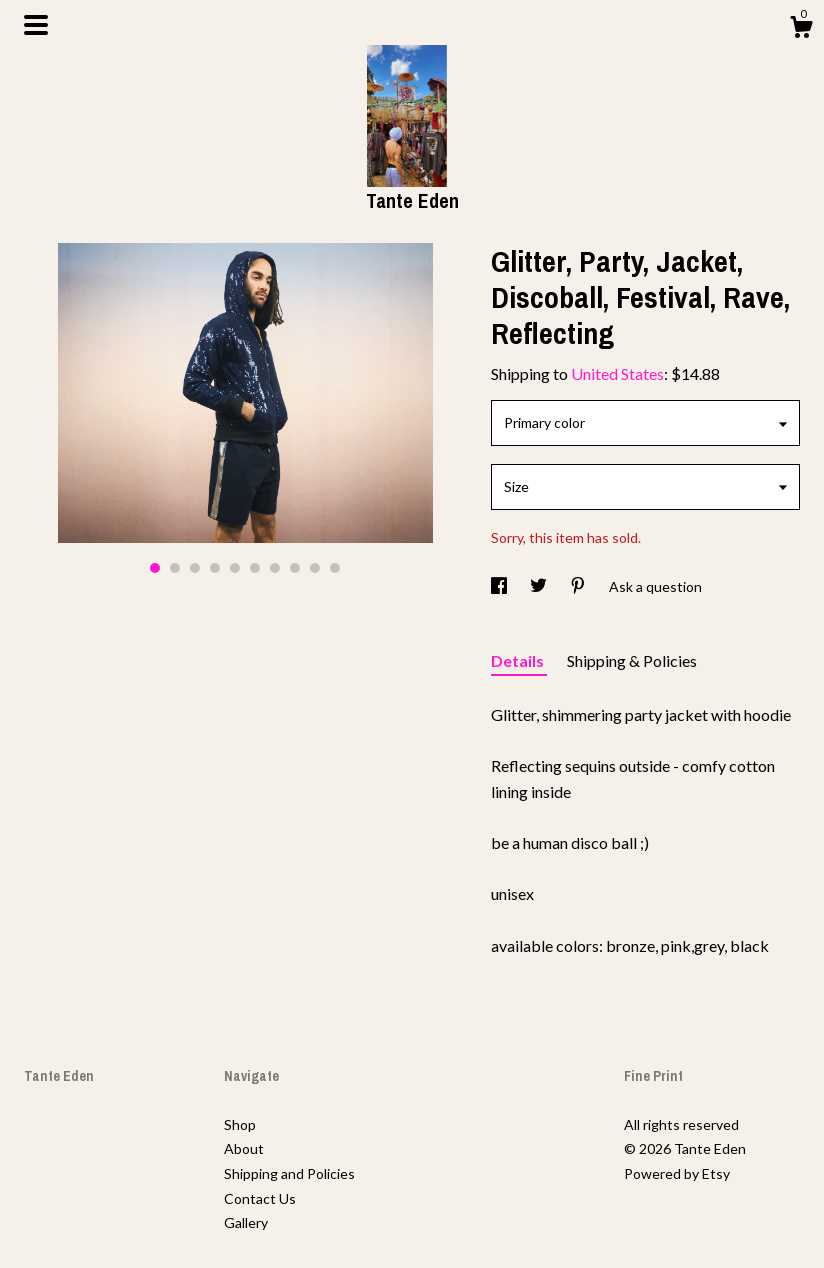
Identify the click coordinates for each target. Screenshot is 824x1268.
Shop (240, 1124)
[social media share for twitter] (540, 586)
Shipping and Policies (289, 1173)
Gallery (246, 1222)
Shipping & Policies (632, 660)
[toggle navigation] (36, 25)
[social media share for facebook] (500, 586)
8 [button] (295, 568)
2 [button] (175, 568)
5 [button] (235, 568)
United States (617, 373)
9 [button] (315, 568)
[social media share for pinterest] (579, 586)
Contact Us (260, 1198)
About (244, 1148)
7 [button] (275, 568)
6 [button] (255, 568)
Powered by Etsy (677, 1173)
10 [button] (335, 568)
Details (519, 660)
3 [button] (195, 568)
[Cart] (801, 30)
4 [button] (215, 568)
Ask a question (655, 586)
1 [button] (155, 568)
